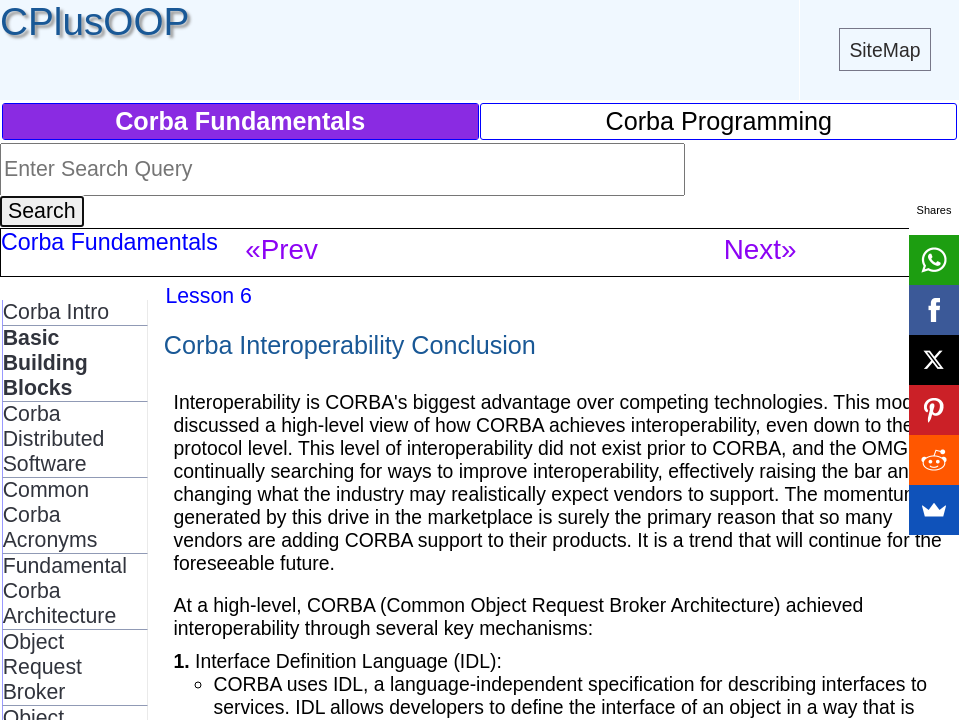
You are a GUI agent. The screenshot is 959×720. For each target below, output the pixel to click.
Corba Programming (719, 121)
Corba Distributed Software (54, 439)
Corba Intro (56, 312)
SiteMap (884, 50)
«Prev (281, 249)
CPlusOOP (94, 21)
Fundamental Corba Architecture (65, 591)
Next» (760, 249)
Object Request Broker (42, 667)
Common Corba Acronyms (50, 515)
